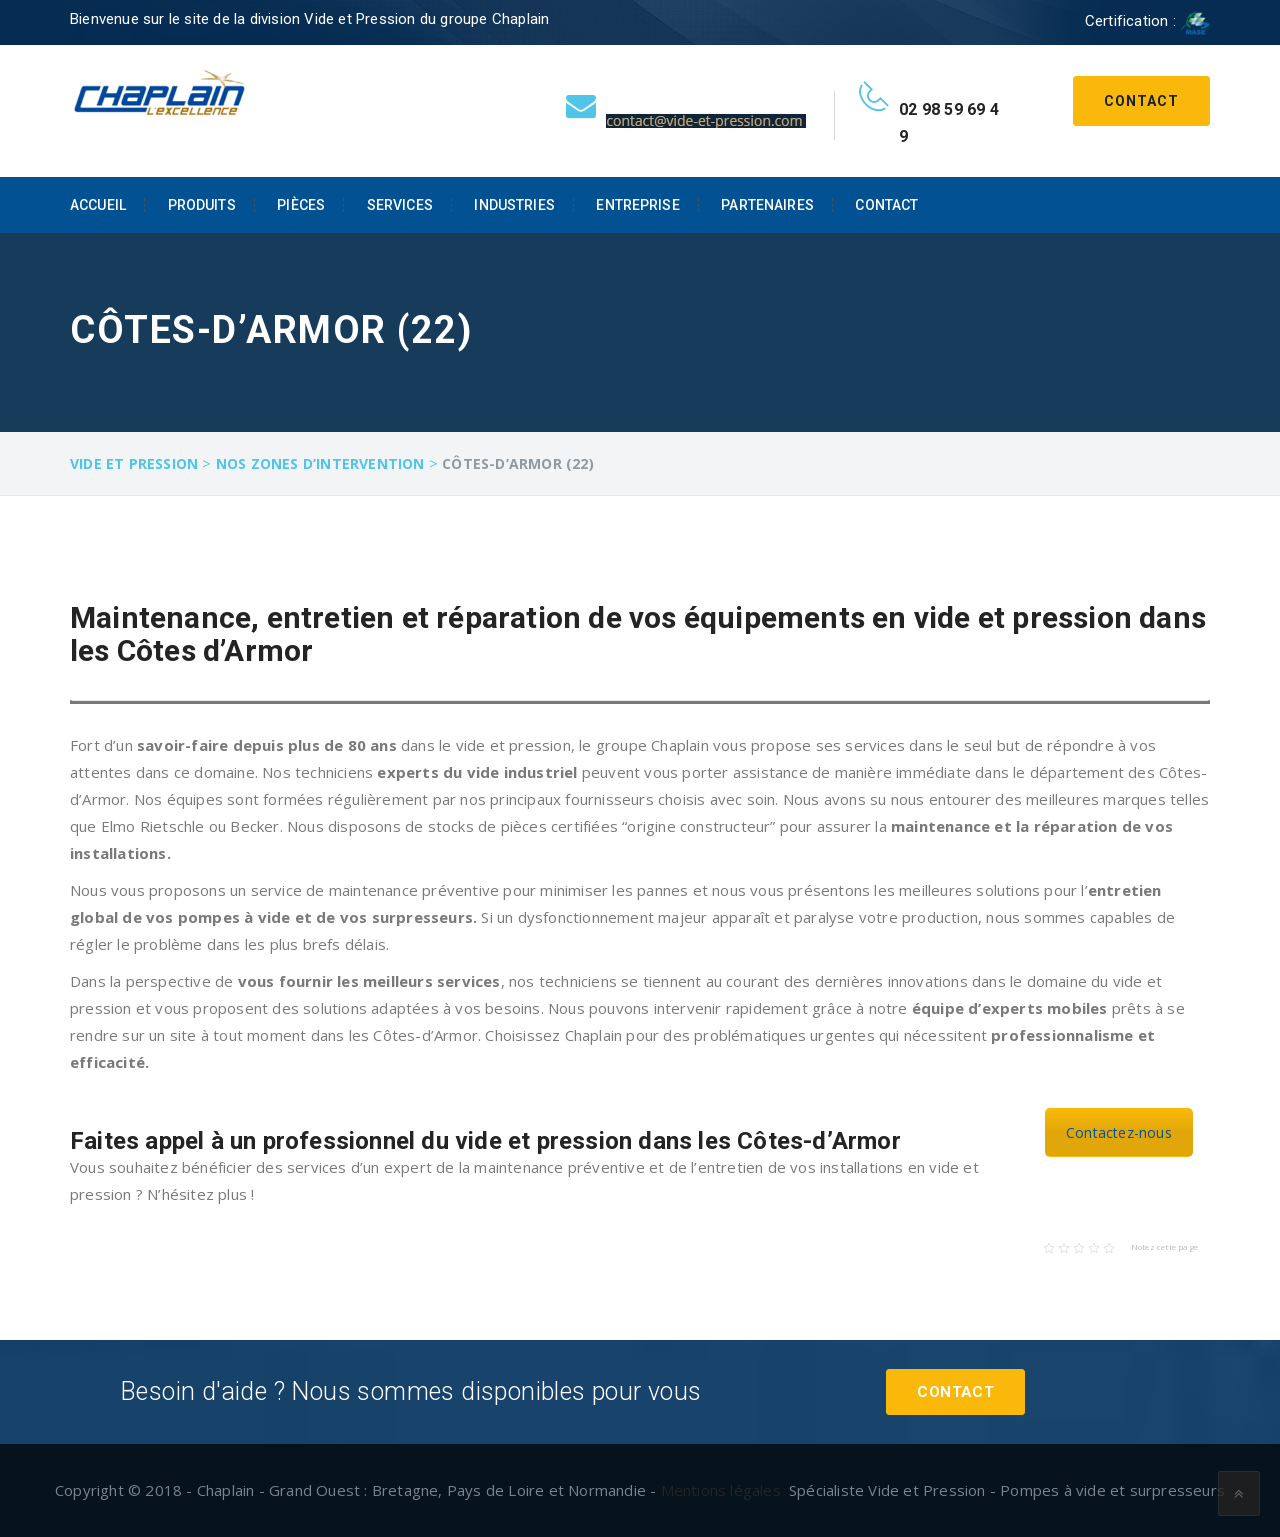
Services (400, 205)
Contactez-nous (1119, 1132)
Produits (202, 205)
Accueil (98, 205)
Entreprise (637, 205)
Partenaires (767, 205)
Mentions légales (721, 1490)
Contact (1141, 101)
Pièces (301, 205)
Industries (514, 205)
